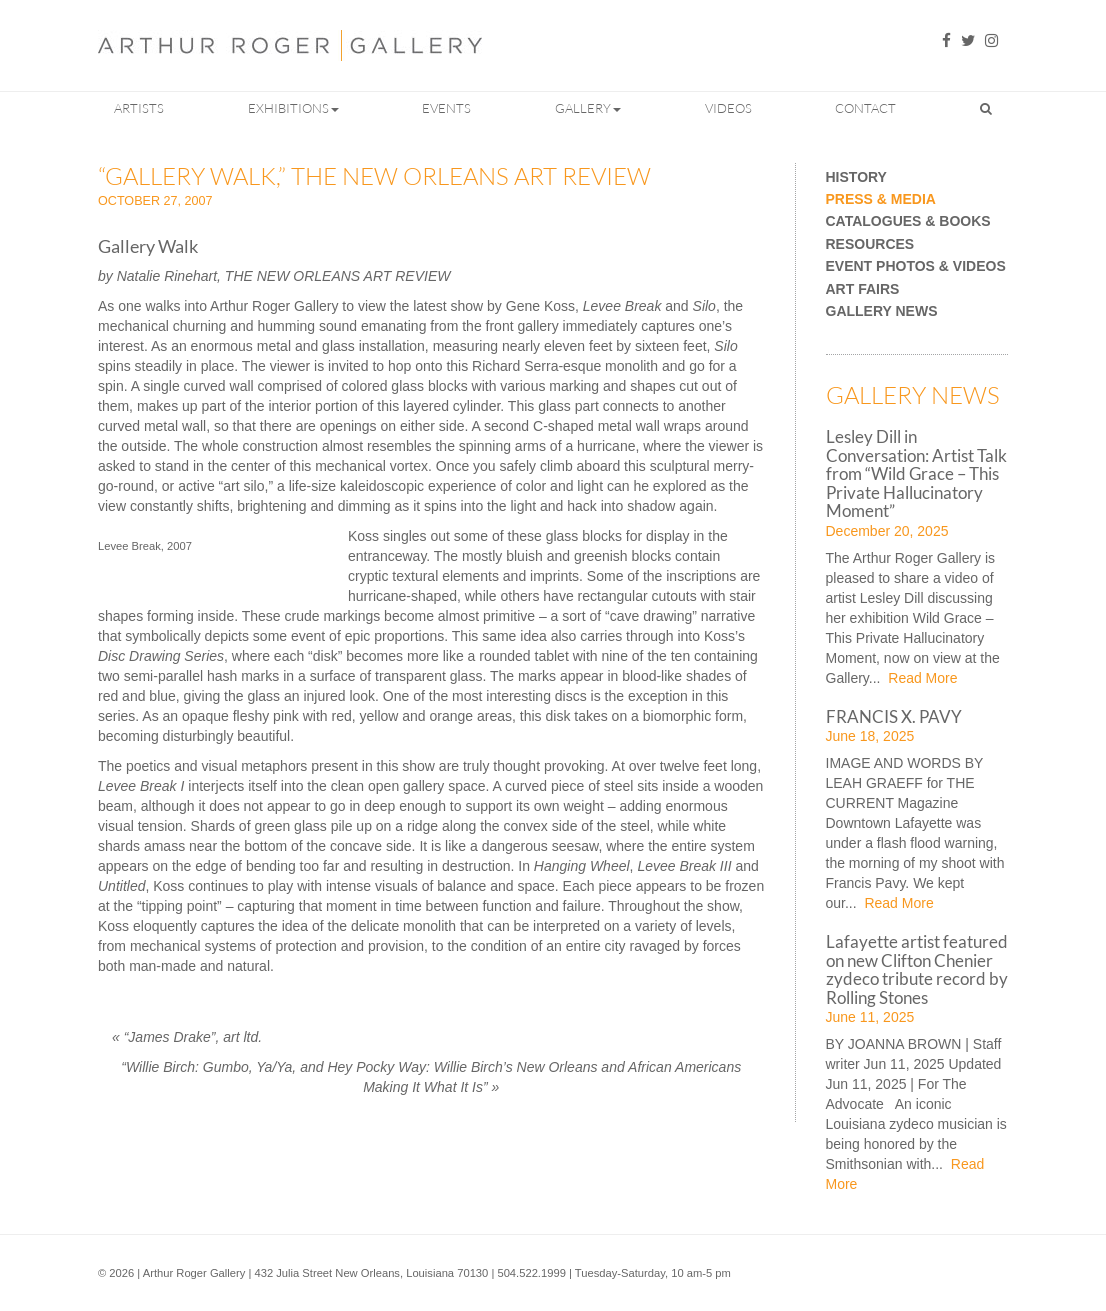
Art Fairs (863, 289)
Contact (865, 108)
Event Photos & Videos (916, 266)
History (856, 177)
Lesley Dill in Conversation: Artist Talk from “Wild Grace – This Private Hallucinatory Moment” (916, 473)
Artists (139, 108)
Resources (870, 244)
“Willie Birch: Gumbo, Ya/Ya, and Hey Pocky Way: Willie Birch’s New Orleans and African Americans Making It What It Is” (431, 1077)
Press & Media (881, 199)
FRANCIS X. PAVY (894, 716)
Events (446, 108)
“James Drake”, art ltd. (187, 1037)
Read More (920, 678)
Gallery (588, 108)
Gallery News (882, 311)
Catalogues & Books (908, 221)
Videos (728, 108)
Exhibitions (293, 108)
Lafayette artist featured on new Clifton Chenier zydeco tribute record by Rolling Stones (917, 969)
